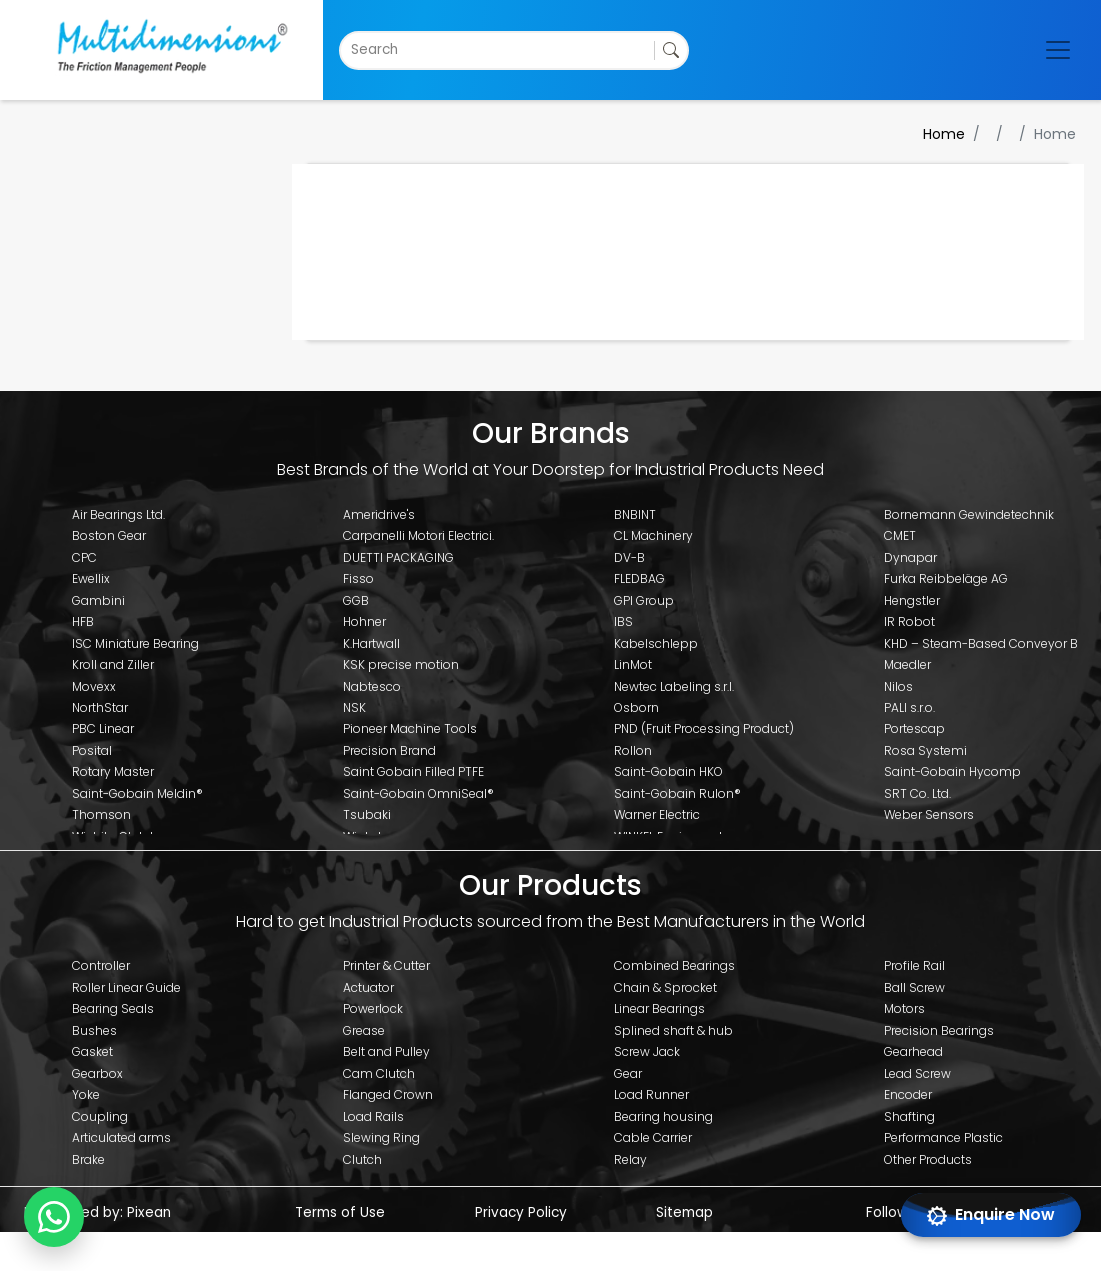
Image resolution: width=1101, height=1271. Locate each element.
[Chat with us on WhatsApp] (54, 1217)
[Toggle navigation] (1058, 50)
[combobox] (353, 50)
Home (944, 134)
